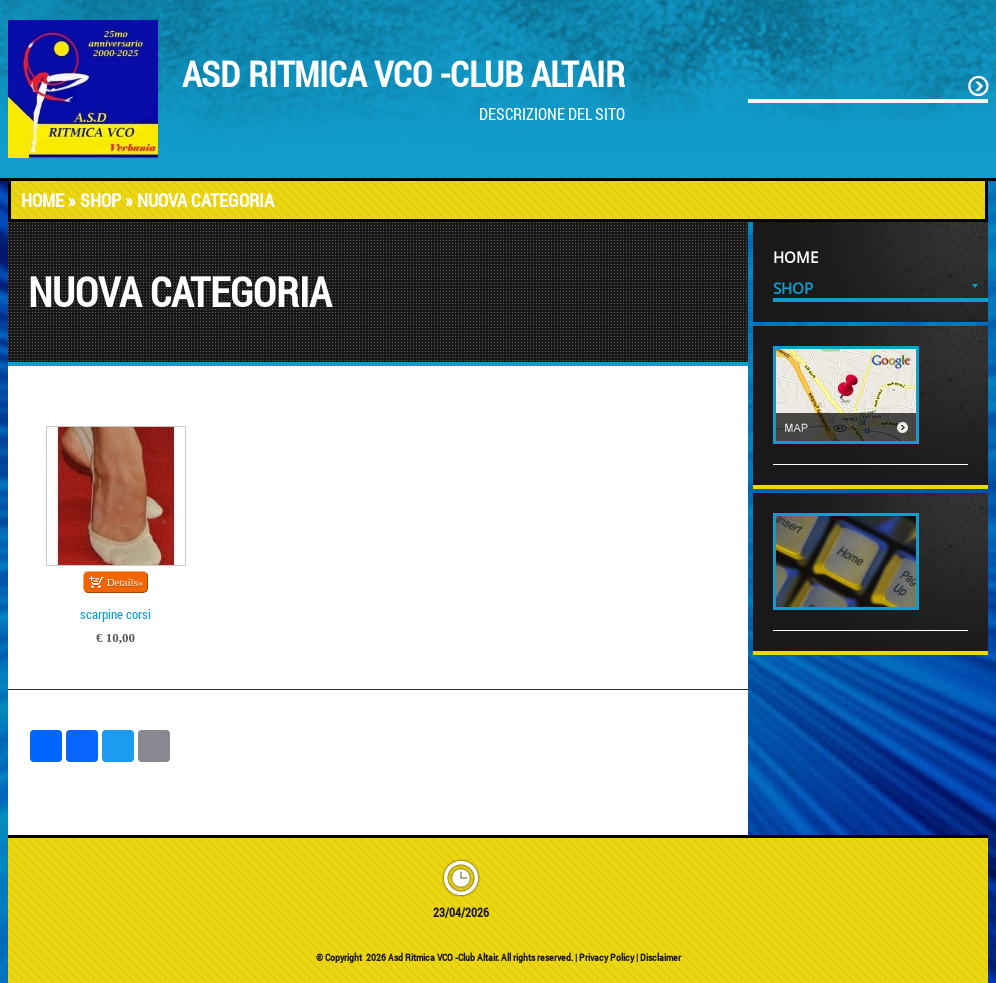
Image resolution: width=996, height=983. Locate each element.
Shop (100, 200)
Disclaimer (660, 957)
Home (42, 200)
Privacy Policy (606, 957)
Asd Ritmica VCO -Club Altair (403, 73)
